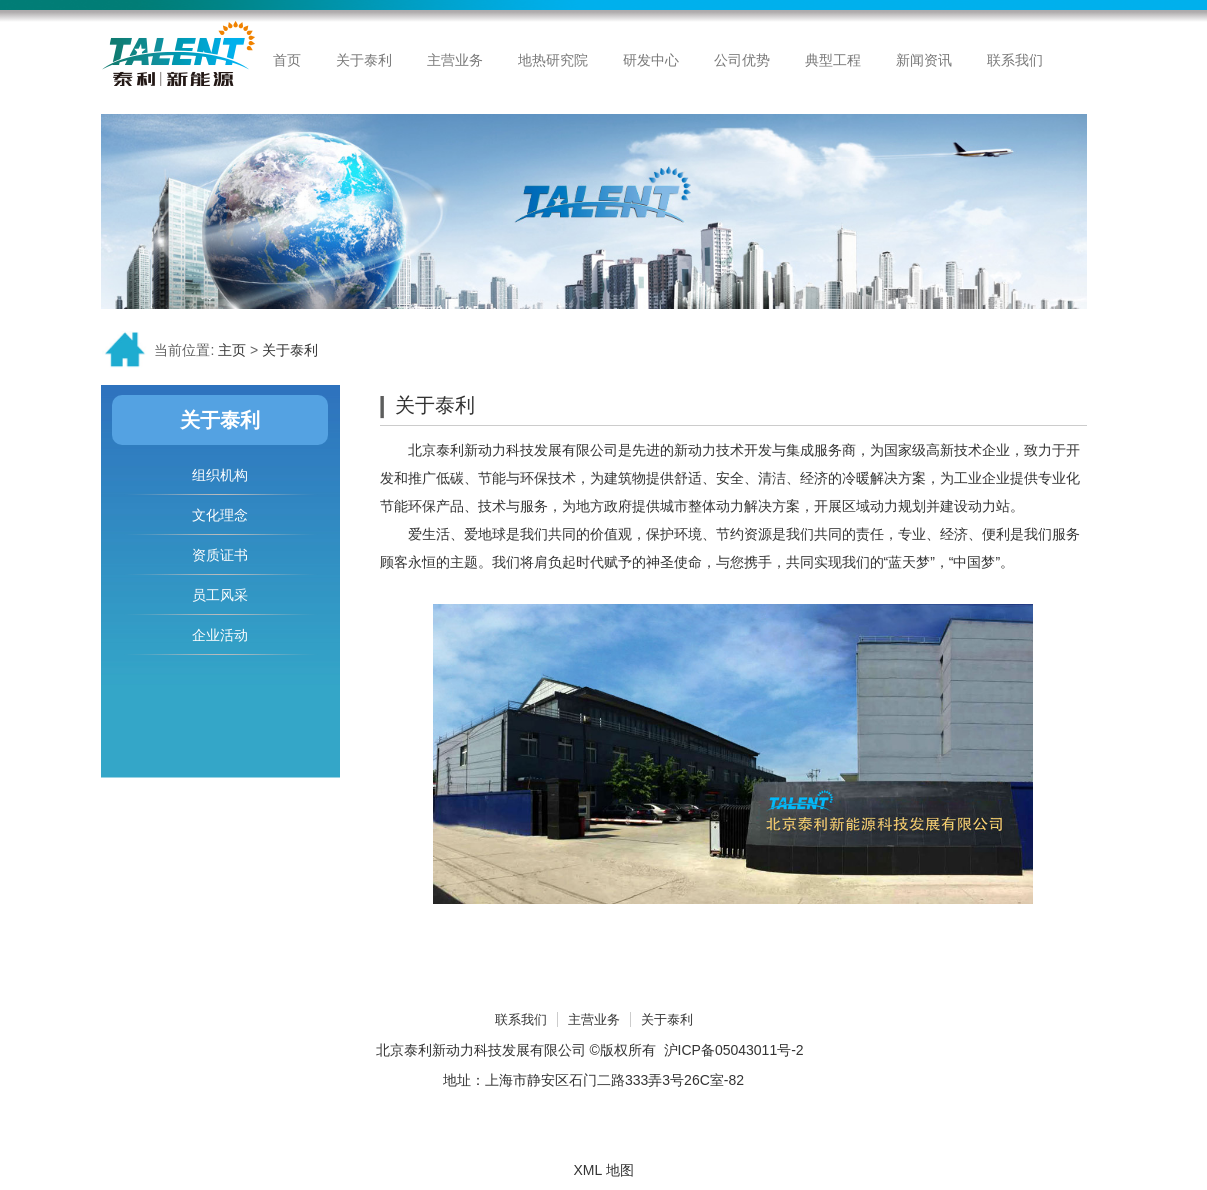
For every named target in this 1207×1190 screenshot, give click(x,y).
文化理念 (220, 515)
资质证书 (220, 555)
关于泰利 (290, 350)
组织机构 (220, 475)
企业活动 (220, 635)
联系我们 (521, 1019)
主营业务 (594, 1019)
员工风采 (220, 595)
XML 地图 (603, 1170)
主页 (232, 350)
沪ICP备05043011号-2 (734, 1050)
